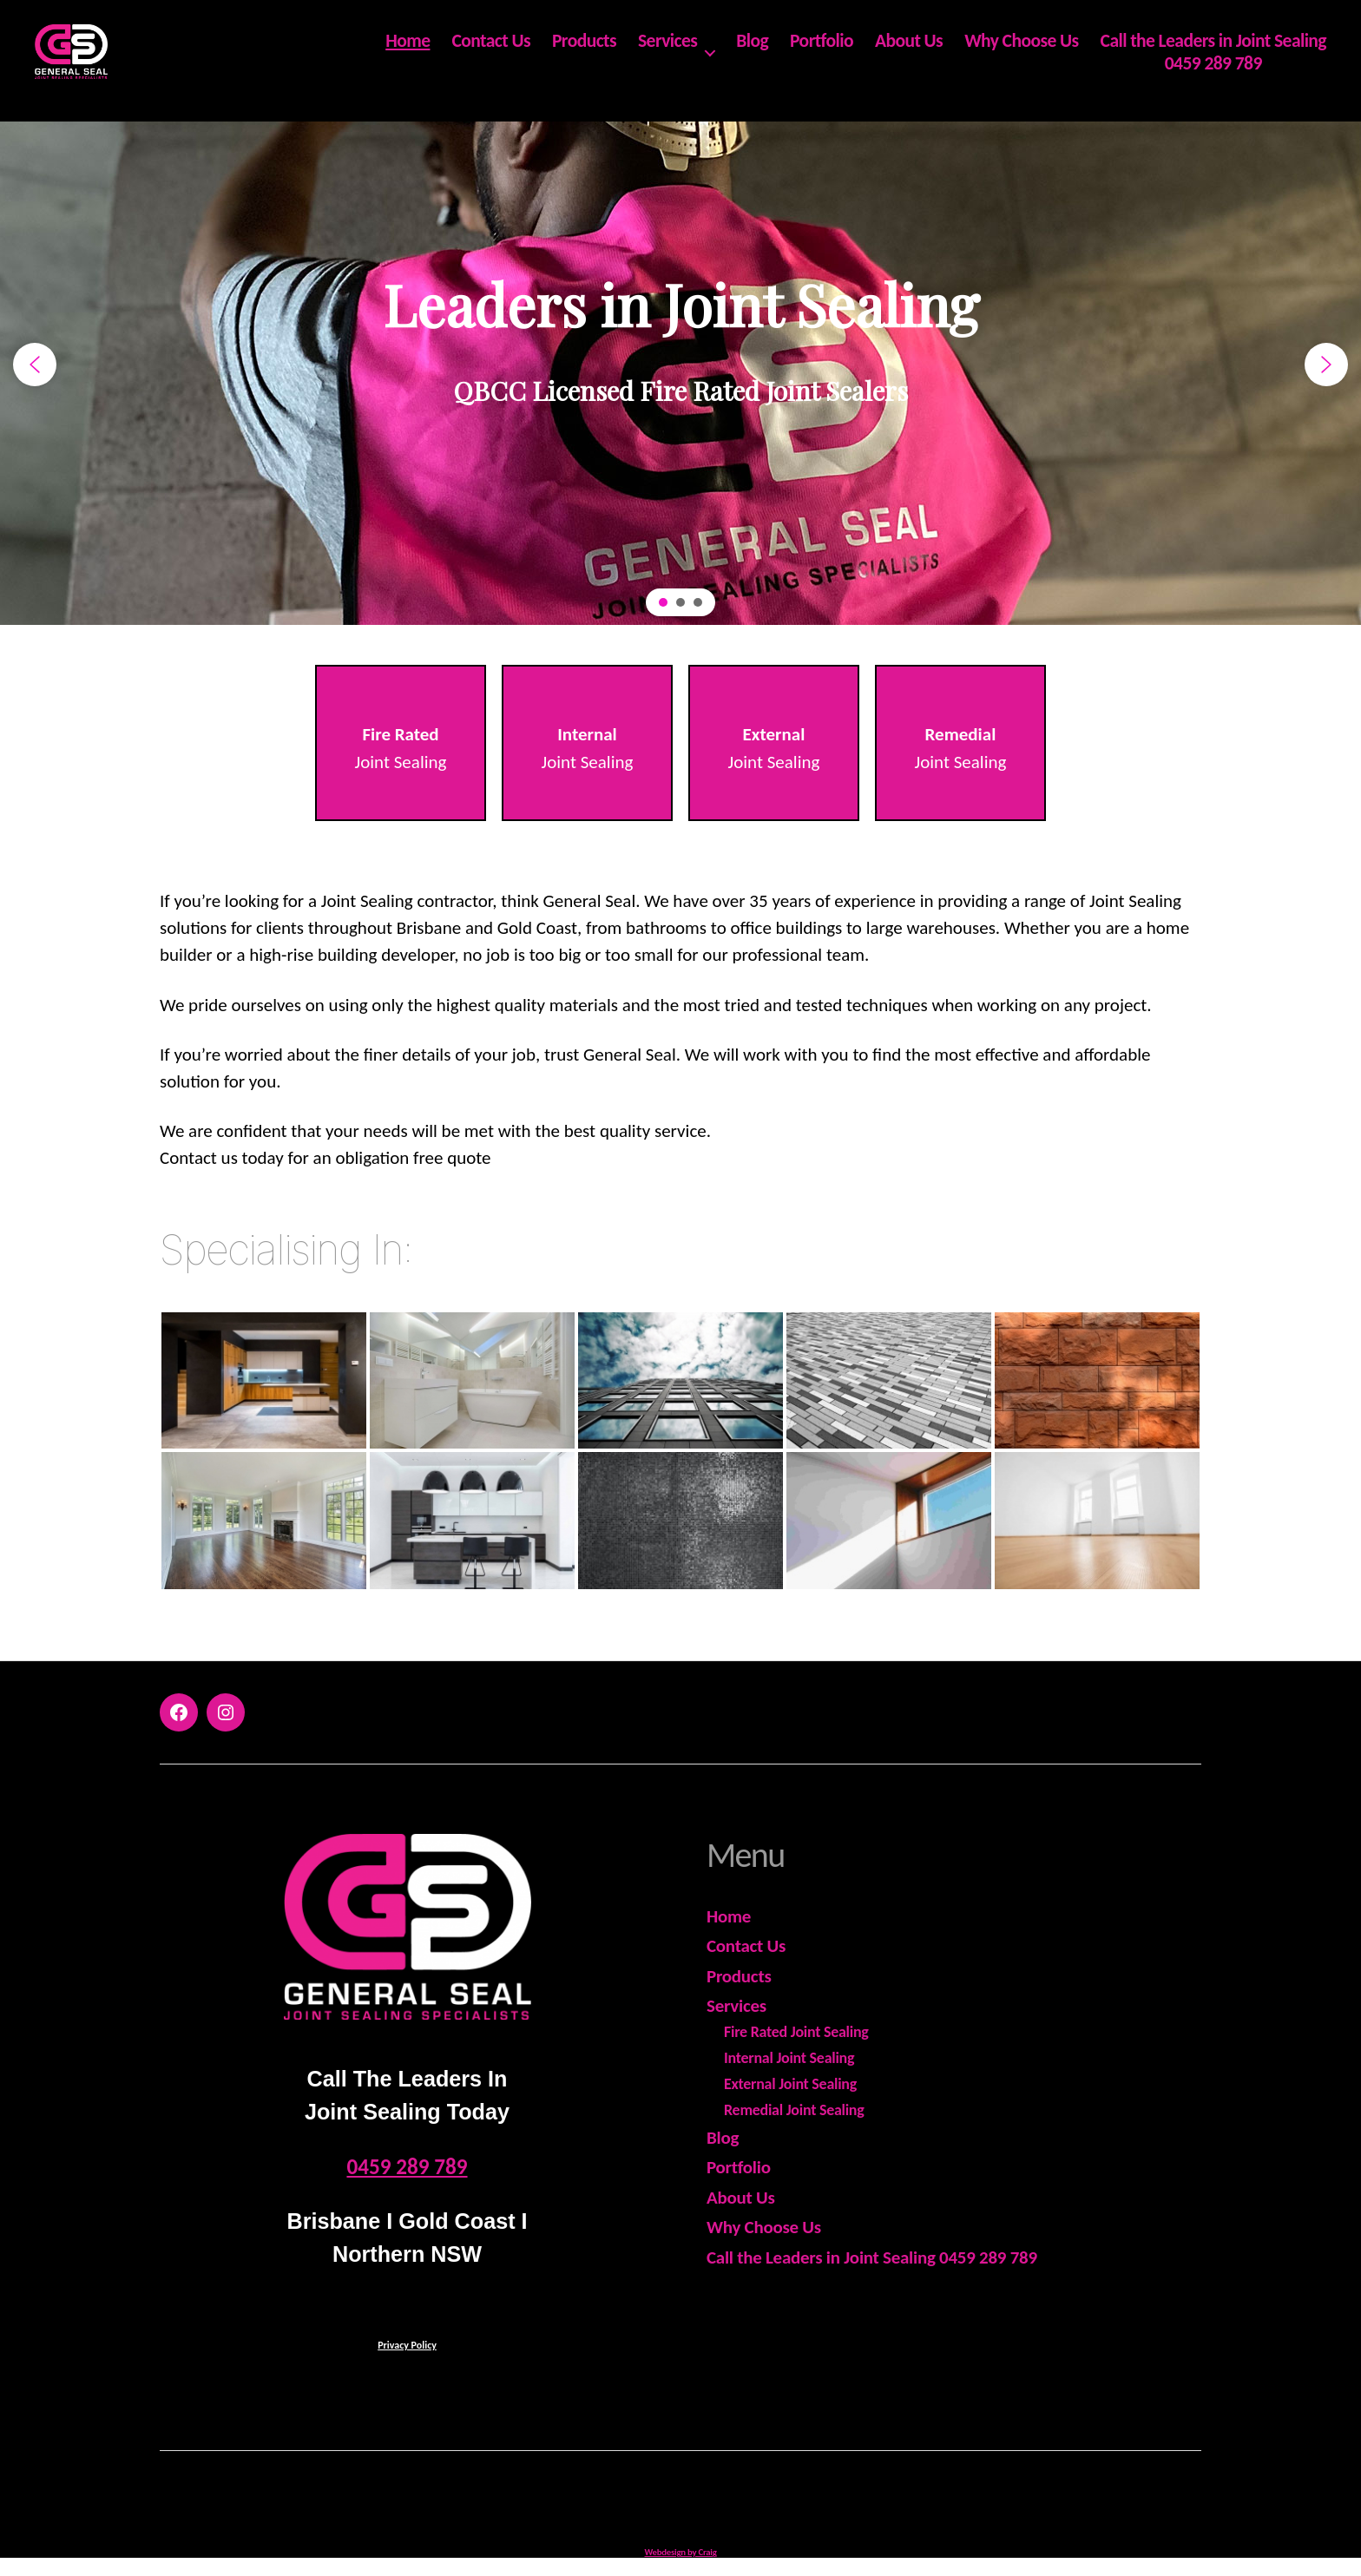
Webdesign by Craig (680, 2552)
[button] (34, 364)
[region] (680, 364)
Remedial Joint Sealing (794, 2109)
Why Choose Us (1021, 52)
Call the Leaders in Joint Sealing (1213, 52)
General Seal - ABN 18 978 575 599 (702, 2499)
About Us (909, 52)
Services (667, 52)
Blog (752, 52)
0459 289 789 (1213, 74)
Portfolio (821, 52)
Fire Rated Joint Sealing (796, 2031)
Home (407, 52)
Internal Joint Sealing (789, 2057)
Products (584, 52)
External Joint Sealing (790, 2083)
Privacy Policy (407, 2345)
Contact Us (490, 52)
